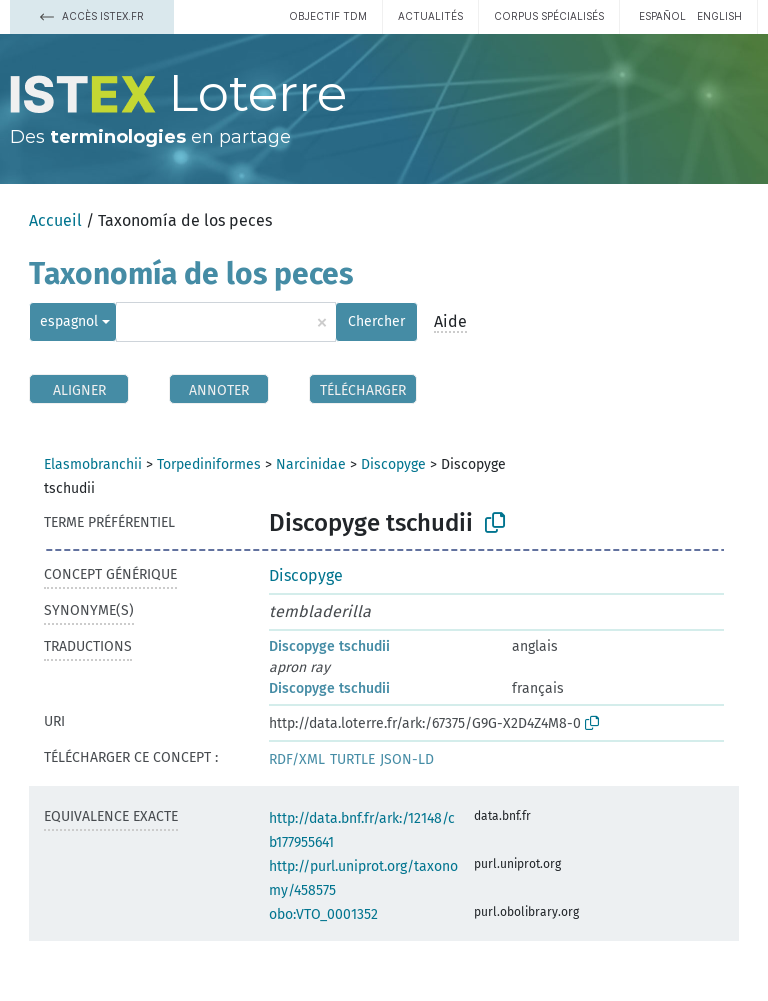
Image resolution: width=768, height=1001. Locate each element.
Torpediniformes (209, 464)
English (719, 16)
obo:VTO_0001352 (323, 914)
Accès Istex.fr (92, 16)
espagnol (69, 321)
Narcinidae (311, 464)
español (662, 16)
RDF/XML (297, 759)
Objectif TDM (328, 16)
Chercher (376, 321)
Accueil (55, 220)
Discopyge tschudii (329, 646)
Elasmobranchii (93, 464)
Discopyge (393, 464)
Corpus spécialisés (549, 16)
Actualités (430, 16)
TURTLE (352, 759)
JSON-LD (407, 759)
